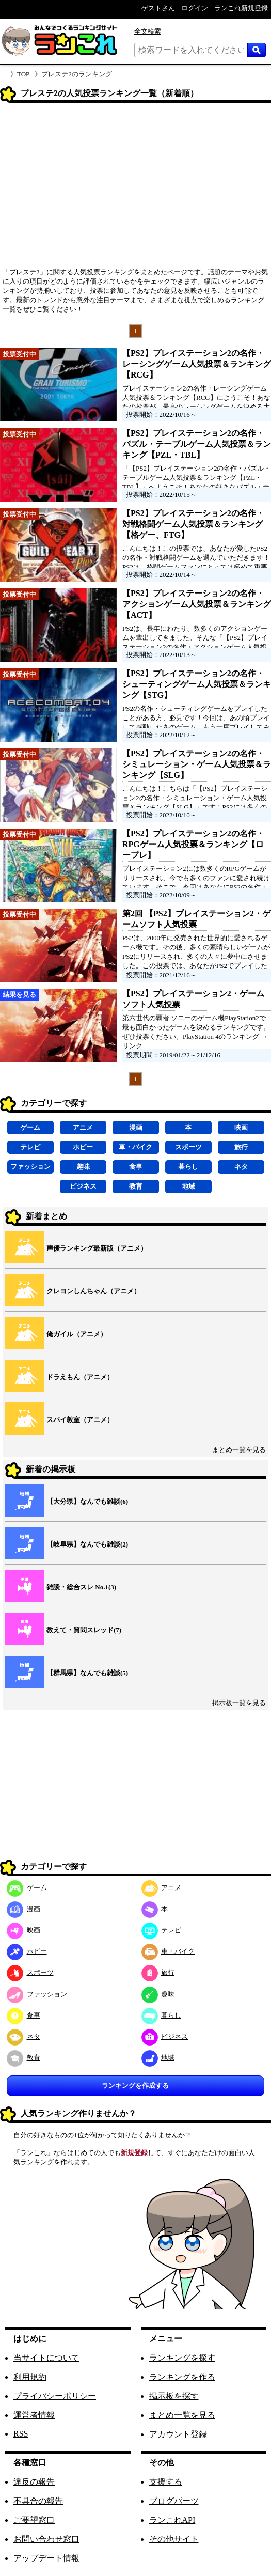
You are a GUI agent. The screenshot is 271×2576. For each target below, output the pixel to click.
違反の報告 (34, 2481)
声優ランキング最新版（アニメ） (96, 1248)
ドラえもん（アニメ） (80, 1377)
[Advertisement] (135, 188)
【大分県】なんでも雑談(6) (87, 1501)
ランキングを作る (182, 2376)
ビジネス (83, 1186)
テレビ (30, 1147)
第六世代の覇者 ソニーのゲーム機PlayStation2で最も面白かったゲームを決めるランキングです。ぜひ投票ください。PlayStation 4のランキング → (196, 1027)
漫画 (135, 1127)
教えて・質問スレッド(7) (83, 1630)
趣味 (83, 1166)
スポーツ (188, 1147)
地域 (188, 1186)
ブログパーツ (174, 2500)
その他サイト (174, 2539)
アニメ (83, 1127)
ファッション (30, 1166)
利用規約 (29, 2376)
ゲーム (30, 1127)
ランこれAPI (172, 2520)
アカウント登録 (178, 2434)
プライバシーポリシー (54, 2396)
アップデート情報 (46, 2558)
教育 (135, 1186)
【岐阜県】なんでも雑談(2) (87, 1544)
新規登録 (134, 2153)
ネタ (241, 1166)
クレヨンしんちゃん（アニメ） (93, 1291)
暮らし (188, 1166)
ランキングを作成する (135, 2085)
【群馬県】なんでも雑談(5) (87, 1673)
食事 (135, 1166)
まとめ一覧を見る (239, 1450)
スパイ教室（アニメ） (80, 1420)
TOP (23, 74)
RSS (20, 2433)
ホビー (83, 1147)
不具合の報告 (38, 2500)
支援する (165, 2481)
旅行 (241, 1147)
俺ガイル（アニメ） (76, 1334)
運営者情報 (34, 2415)
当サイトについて (46, 2357)
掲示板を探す (174, 2396)
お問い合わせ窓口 (46, 2539)
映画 (241, 1127)
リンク (132, 1046)
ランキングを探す (182, 2357)
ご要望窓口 (34, 2520)
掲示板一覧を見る (239, 1703)
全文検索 (147, 31)
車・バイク (135, 1147)
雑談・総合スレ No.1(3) (81, 1587)
